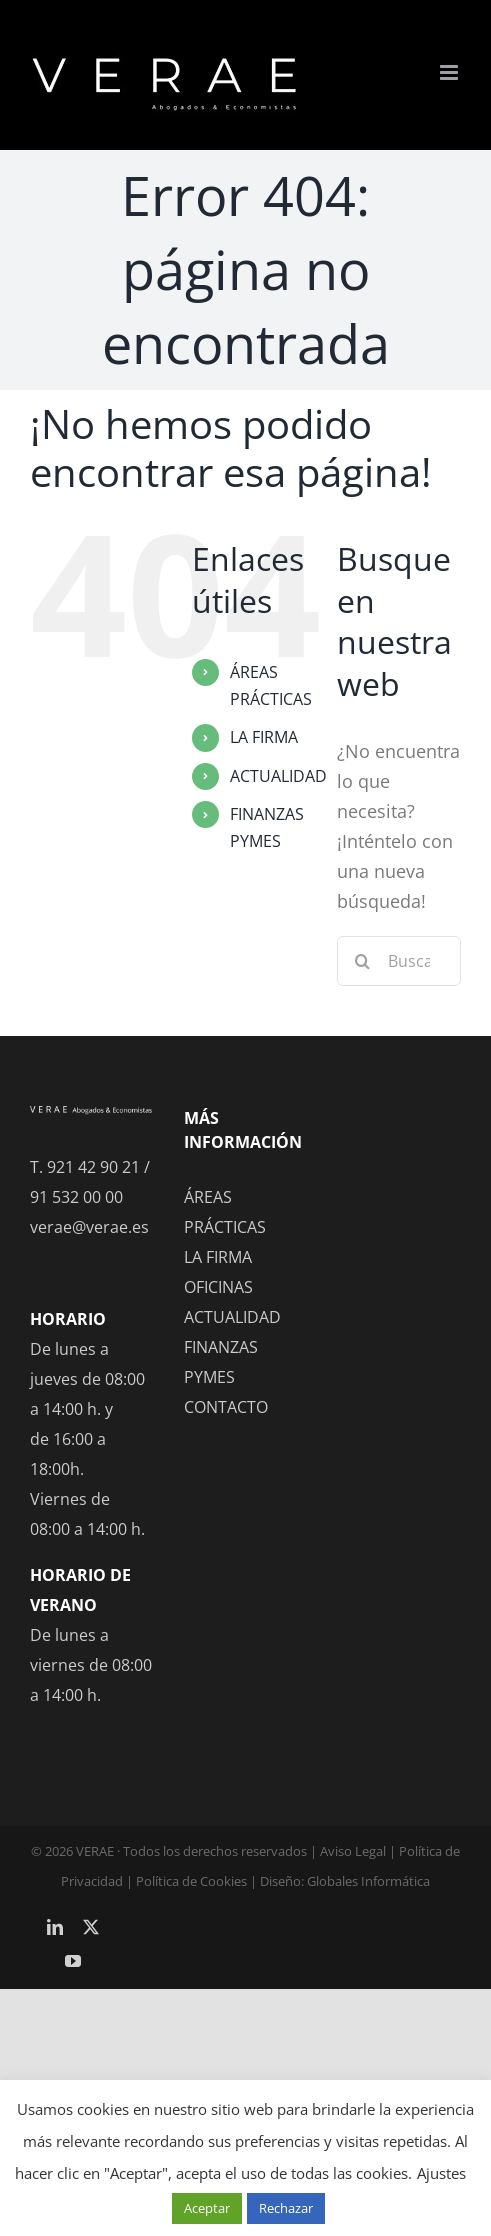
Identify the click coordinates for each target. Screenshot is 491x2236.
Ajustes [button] (441, 2173)
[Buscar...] (399, 961)
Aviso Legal (353, 1851)
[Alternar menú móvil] (450, 72)
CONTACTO (226, 1407)
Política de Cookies (191, 1881)
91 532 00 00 (76, 1197)
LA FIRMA (264, 737)
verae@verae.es (89, 1227)
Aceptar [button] (207, 2208)
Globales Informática (368, 1881)
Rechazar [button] (286, 2208)
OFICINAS (218, 1287)
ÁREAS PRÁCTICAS (225, 1212)
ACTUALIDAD (278, 776)
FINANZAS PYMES (221, 1362)
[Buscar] (362, 961)
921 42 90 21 (93, 1167)
